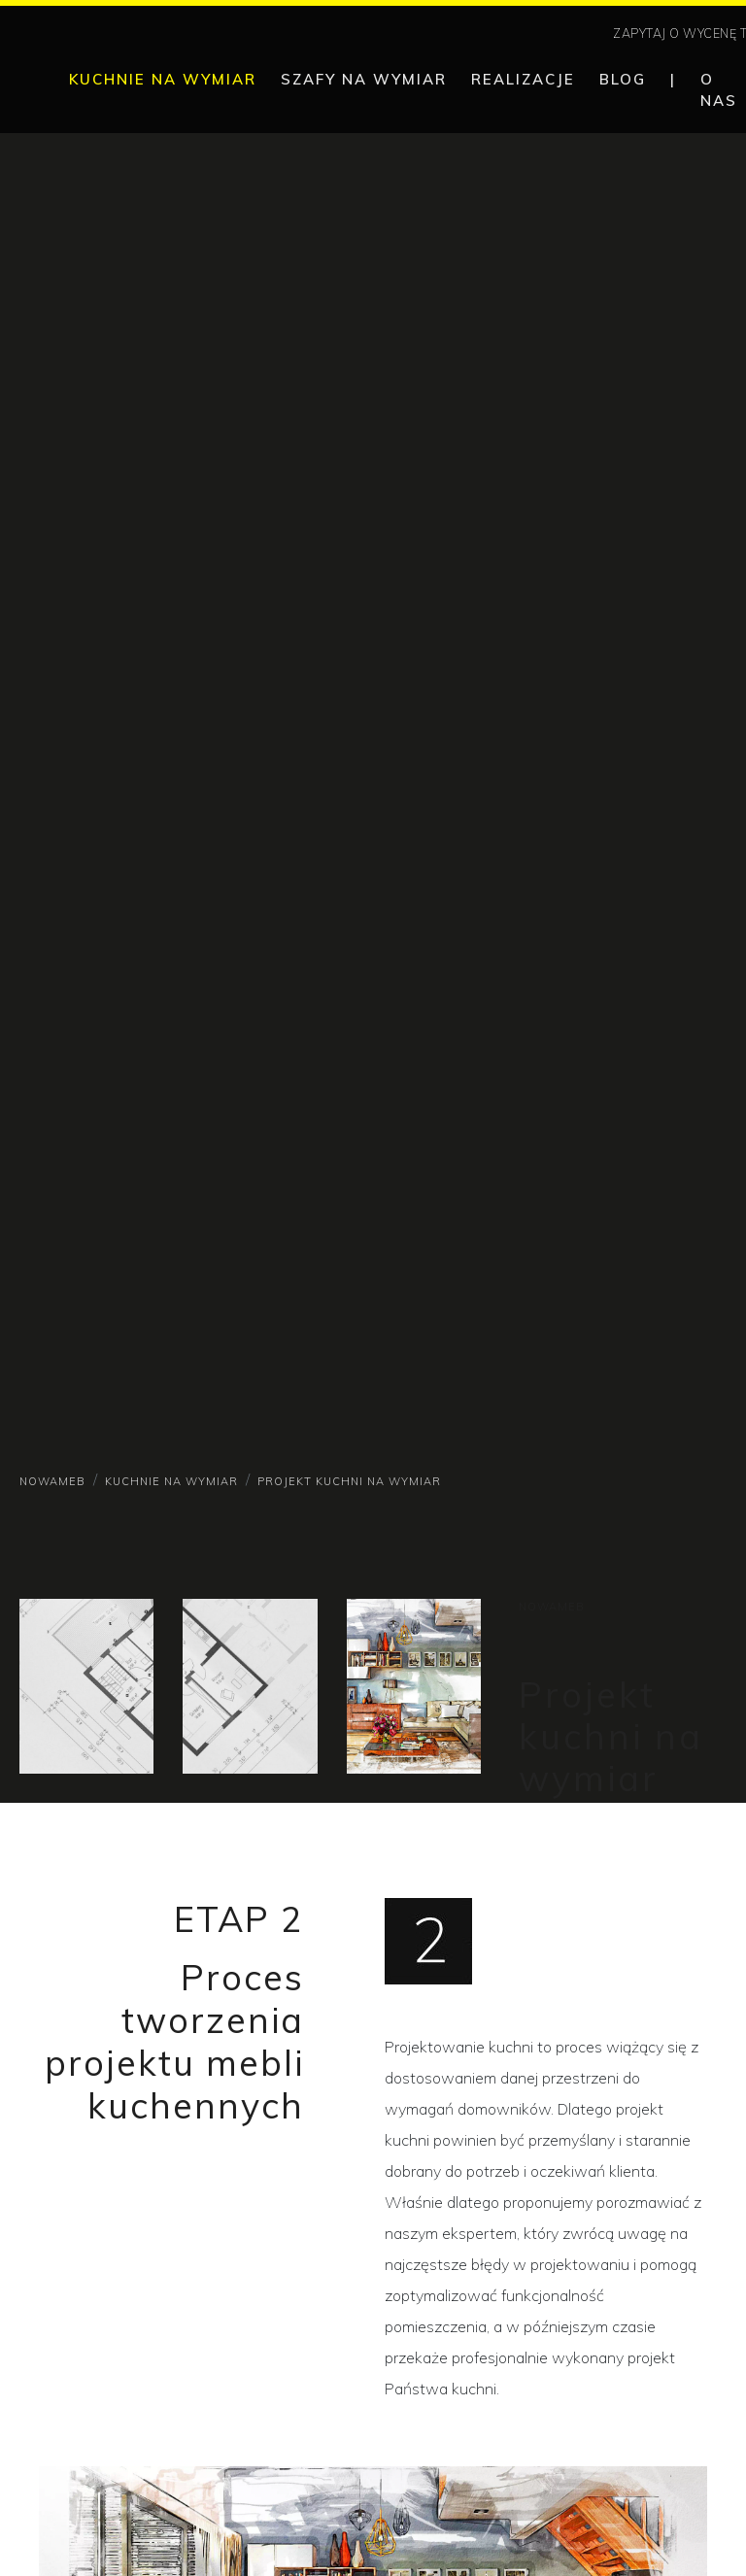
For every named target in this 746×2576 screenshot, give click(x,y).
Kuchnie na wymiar (171, 1481)
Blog (622, 79)
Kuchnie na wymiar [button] (162, 79)
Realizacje (523, 79)
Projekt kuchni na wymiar (349, 1481)
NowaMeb (52, 1481)
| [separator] (673, 79)
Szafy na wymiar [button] (364, 79)
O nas (718, 90)
